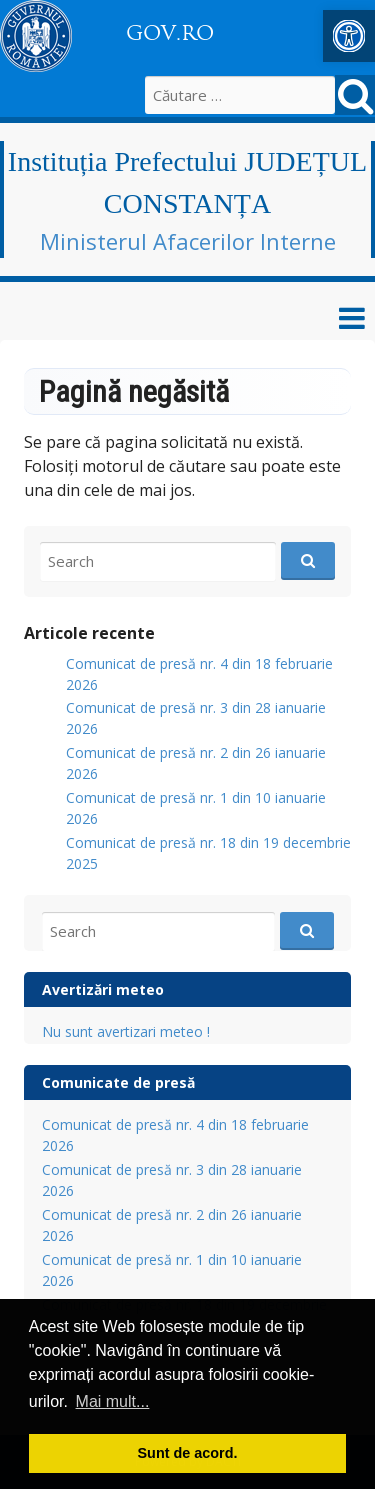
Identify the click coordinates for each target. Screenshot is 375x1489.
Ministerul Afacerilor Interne (188, 241)
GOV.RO (170, 33)
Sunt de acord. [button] (188, 1453)
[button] (349, 36)
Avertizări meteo (103, 989)
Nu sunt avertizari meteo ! (126, 1031)
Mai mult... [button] (113, 1401)
